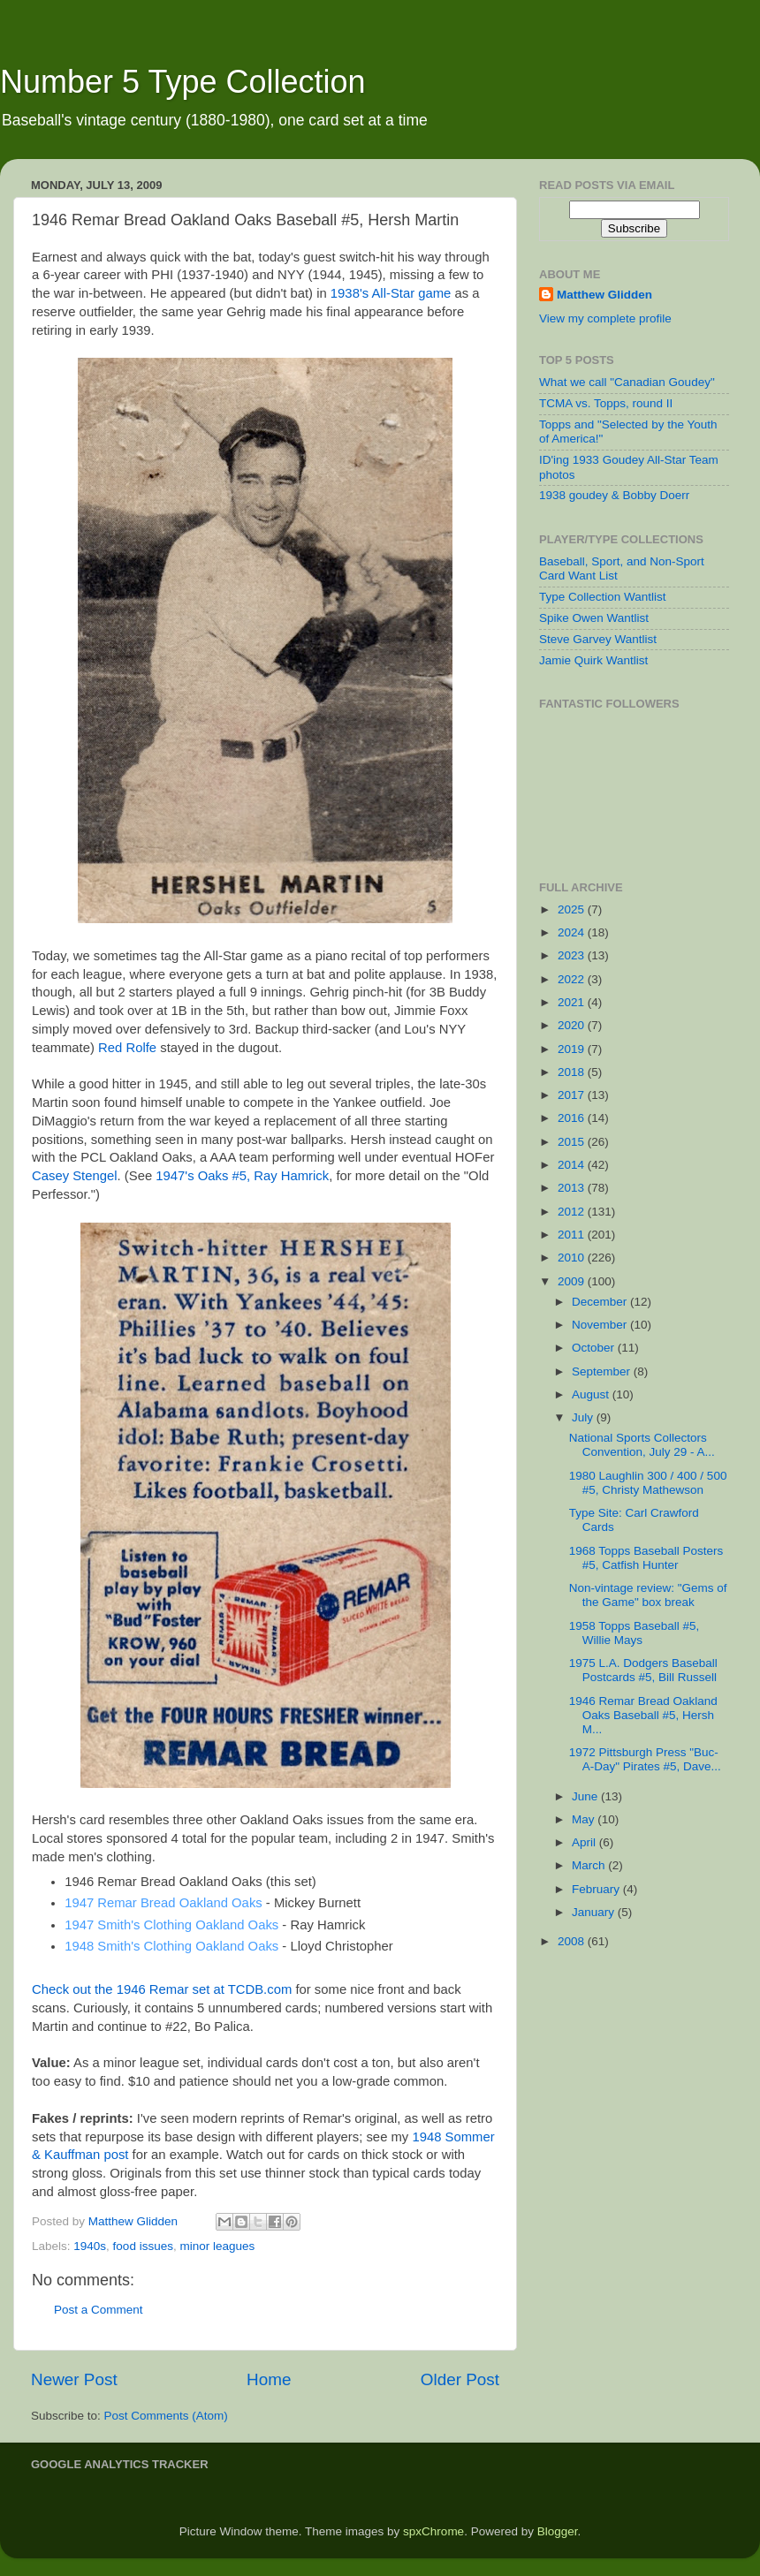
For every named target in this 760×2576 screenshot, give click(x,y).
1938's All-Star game (391, 293)
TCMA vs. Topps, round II (606, 403)
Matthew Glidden (604, 294)
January (595, 1912)
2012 (573, 1211)
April (585, 1842)
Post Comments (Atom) (166, 2415)
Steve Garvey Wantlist (598, 639)
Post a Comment (98, 2309)
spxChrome (433, 2531)
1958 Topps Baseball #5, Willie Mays (634, 1633)
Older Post (460, 2379)
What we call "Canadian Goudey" (627, 382)
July (584, 1417)
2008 (573, 1941)
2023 (573, 955)
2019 (573, 1049)
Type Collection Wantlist (602, 596)
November (601, 1324)
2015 (573, 1141)
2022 (573, 979)
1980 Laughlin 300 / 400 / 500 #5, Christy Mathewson (648, 1482)
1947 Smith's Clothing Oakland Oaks (171, 1925)
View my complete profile (605, 318)
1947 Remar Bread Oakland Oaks (163, 1903)
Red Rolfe (127, 1048)
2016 (573, 1118)
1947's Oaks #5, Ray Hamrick (242, 1176)
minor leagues (217, 2246)
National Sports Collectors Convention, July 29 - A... (642, 1444)
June (586, 1796)
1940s (89, 2246)
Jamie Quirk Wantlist (593, 660)
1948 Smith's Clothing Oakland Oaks (171, 1946)
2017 (573, 1095)
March (590, 1865)
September (603, 1371)
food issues (143, 2246)
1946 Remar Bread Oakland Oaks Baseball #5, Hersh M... (643, 1715)
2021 (573, 1002)
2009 (573, 1281)
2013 (573, 1187)
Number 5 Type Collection (183, 82)
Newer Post (74, 2379)
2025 (573, 909)
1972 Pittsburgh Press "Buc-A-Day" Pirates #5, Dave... (645, 1759)
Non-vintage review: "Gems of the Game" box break (648, 1595)
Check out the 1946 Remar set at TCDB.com (162, 1989)
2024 (573, 932)
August (592, 1394)
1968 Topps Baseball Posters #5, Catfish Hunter (646, 1558)
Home (269, 2379)
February (597, 1889)
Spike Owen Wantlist (594, 618)
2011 (573, 1234)
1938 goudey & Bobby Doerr (614, 495)
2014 (573, 1164)
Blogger (557, 2531)
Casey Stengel (75, 1176)
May (584, 1819)
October (595, 1347)
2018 (573, 1072)
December (601, 1301)
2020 (573, 1025)
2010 (573, 1257)
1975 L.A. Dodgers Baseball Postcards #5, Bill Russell (643, 1670)
